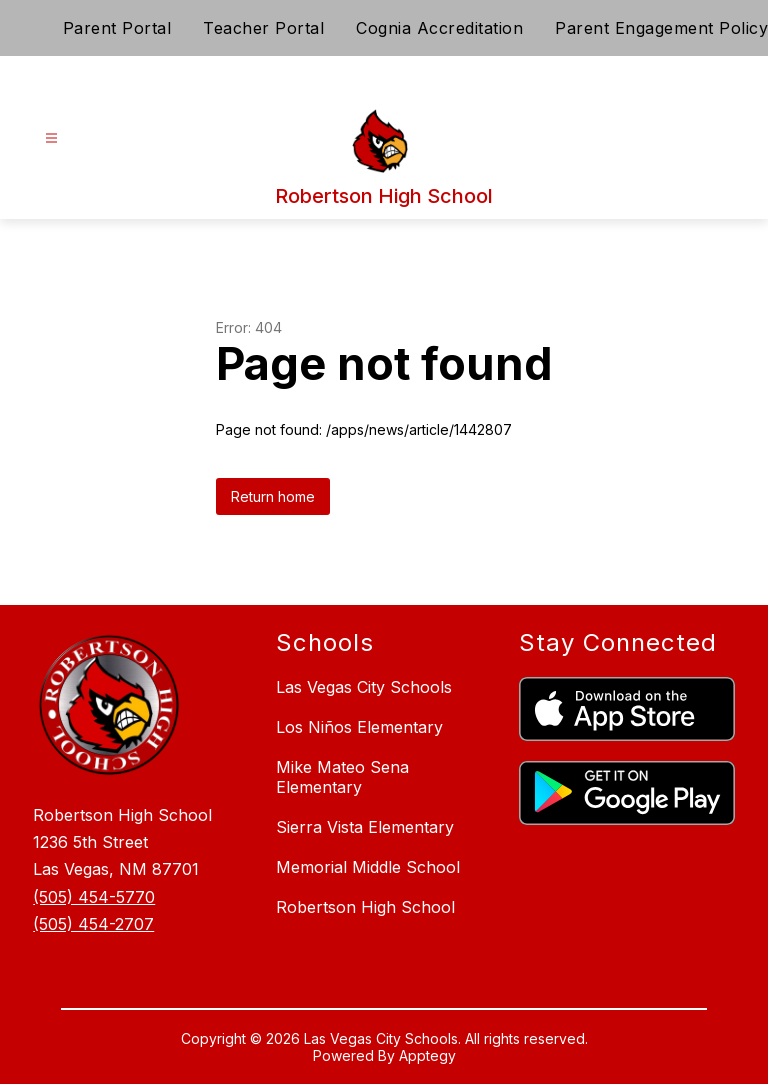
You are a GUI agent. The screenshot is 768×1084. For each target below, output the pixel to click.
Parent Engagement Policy (661, 28)
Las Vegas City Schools (364, 687)
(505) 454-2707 (93, 924)
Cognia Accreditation (439, 28)
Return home (273, 496)
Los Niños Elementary (359, 727)
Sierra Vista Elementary (365, 827)
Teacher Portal (263, 28)
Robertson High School (365, 907)
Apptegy (427, 1055)
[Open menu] (51, 138)
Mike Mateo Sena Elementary (342, 777)
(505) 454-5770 (94, 897)
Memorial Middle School (368, 867)
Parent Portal (117, 28)
